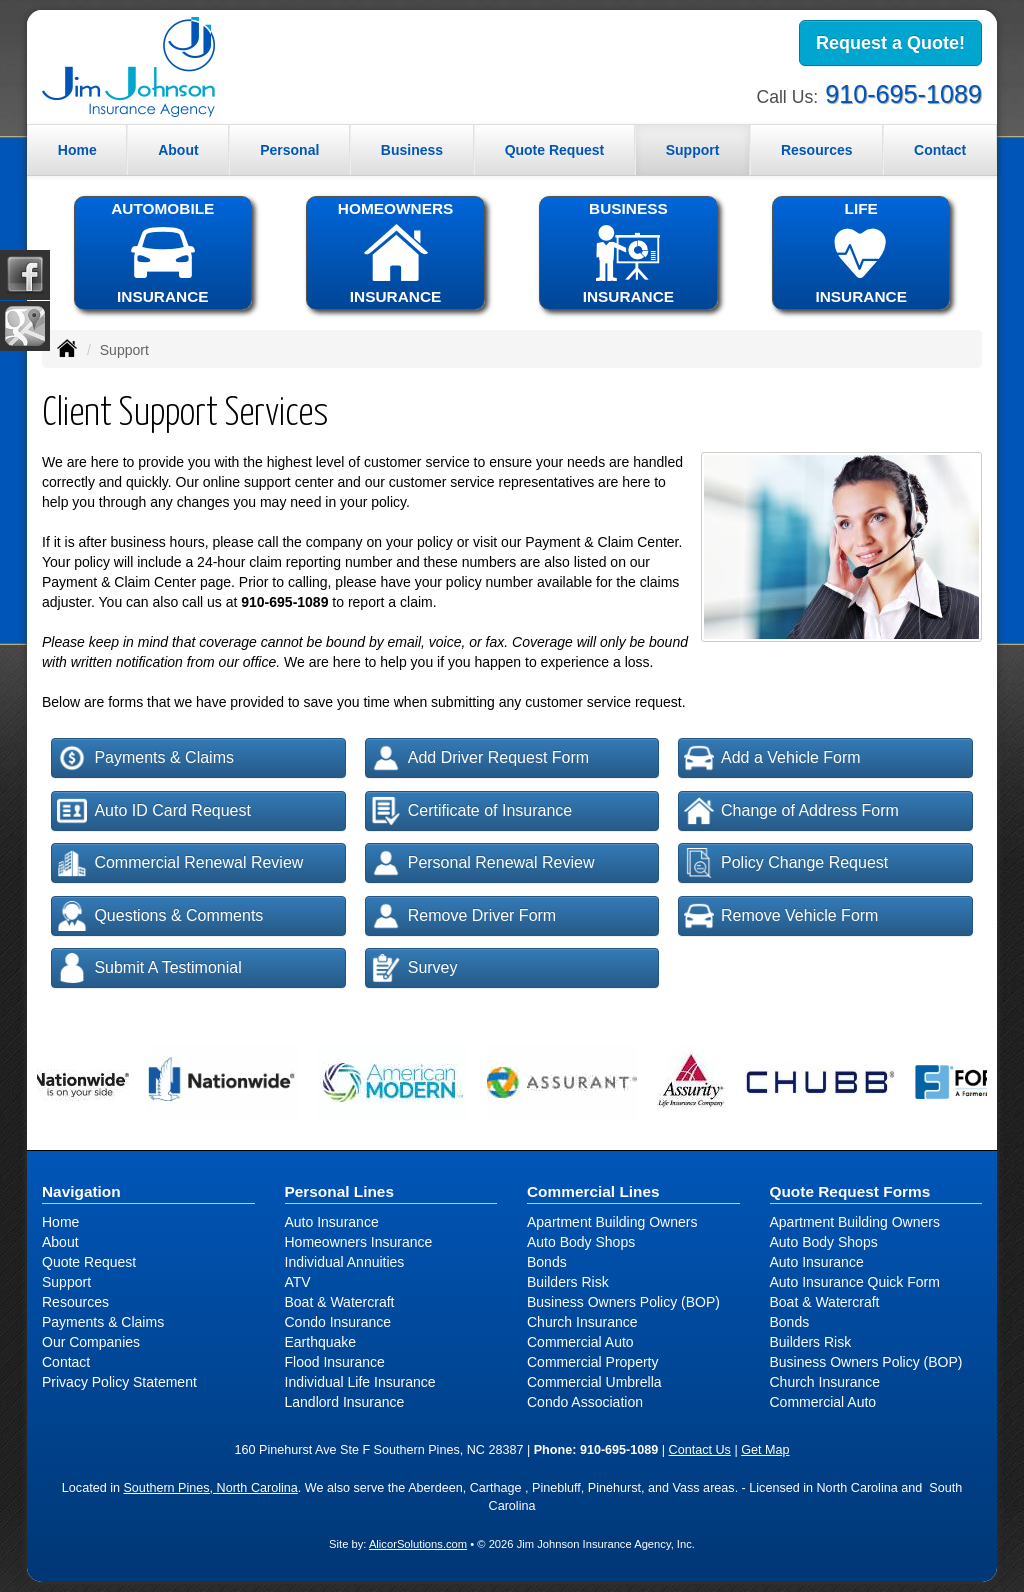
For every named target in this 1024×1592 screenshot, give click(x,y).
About (178, 150)
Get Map (765, 1450)
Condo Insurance (338, 1322)
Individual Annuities (345, 1262)
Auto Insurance (332, 1222)
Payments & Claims (145, 758)
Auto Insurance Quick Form (855, 1282)
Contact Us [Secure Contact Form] (700, 1450)
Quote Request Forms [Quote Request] (850, 1191)
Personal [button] (289, 150)
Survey (414, 968)
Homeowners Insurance (359, 1242)
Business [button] (412, 150)
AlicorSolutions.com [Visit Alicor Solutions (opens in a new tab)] (418, 1544)
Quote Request (89, 1262)
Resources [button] (817, 150)
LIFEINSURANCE (861, 252)
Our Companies (91, 1342)
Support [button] (693, 150)
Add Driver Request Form (480, 758)
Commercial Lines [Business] (593, 1191)
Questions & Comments (160, 916)
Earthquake (321, 1342)
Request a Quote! (890, 43)
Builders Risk (568, 1282)
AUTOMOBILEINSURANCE (163, 252)
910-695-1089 (903, 94)
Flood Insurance (335, 1362)
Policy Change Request (786, 863)
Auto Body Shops (581, 1242)
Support (66, 1282)
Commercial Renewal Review (180, 863)
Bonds (547, 1262)
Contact (940, 150)
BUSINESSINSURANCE (628, 252)
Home (77, 150)
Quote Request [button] (555, 150)
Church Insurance (582, 1322)
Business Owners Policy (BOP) (623, 1302)
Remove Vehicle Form (781, 916)
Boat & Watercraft (340, 1302)
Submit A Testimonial (149, 968)
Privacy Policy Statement (119, 1382)
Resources (75, 1302)
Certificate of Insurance (472, 811)
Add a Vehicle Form (772, 758)
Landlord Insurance (345, 1402)
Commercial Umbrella (594, 1382)
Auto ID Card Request (154, 811)
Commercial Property (592, 1362)
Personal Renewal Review (483, 863)
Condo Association (585, 1402)
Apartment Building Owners (612, 1222)
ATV (298, 1282)
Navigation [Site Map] (81, 1191)
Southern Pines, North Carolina (210, 1488)
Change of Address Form (791, 811)
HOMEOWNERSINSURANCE (395, 252)
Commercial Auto (580, 1342)
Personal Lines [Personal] (340, 1191)
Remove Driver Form (463, 916)
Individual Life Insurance (360, 1382)
